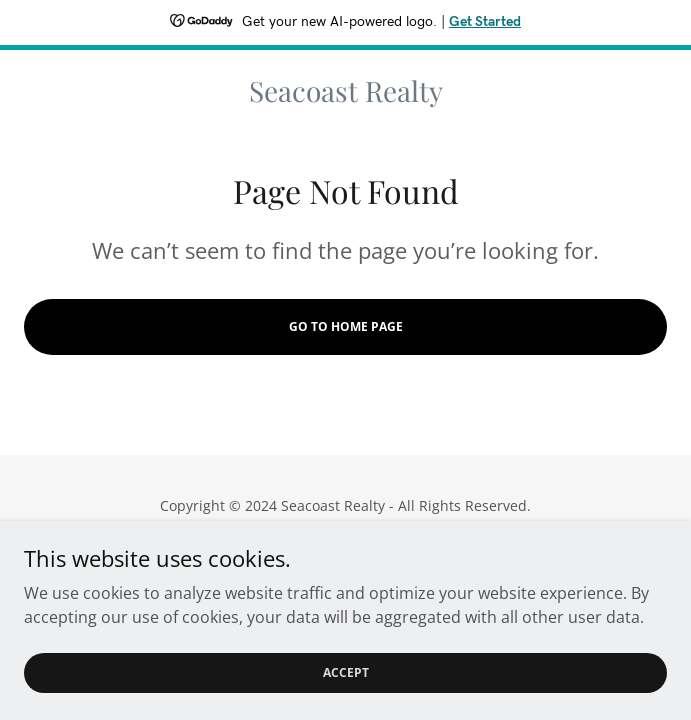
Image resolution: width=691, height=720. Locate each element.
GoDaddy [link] (386, 550)
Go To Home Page (346, 326)
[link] (345, 91)
